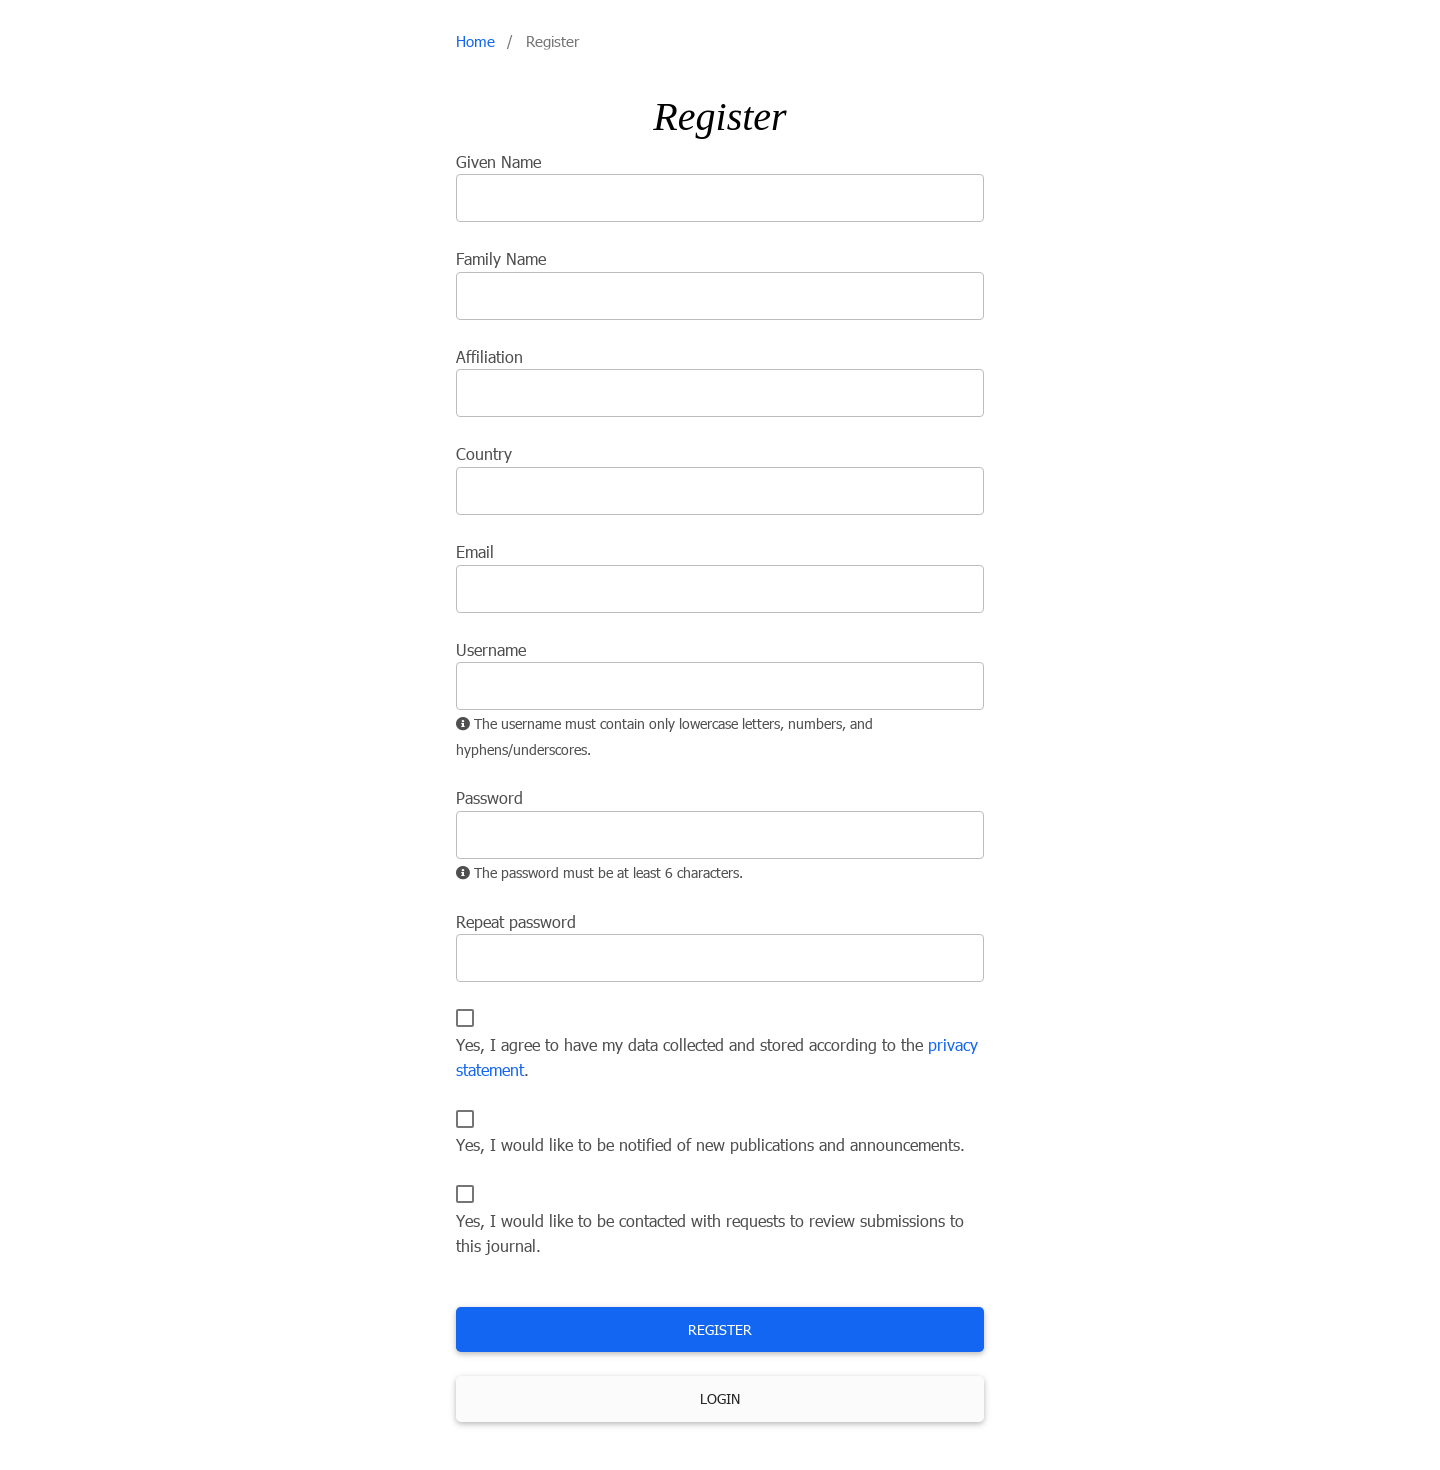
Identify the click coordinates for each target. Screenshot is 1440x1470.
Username (491, 650)
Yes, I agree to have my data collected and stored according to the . (717, 1057)
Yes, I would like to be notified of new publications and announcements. (710, 1144)
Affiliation (489, 357)
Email (475, 552)
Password (489, 798)
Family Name (501, 258)
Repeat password (516, 922)
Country (484, 454)
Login (720, 1398)
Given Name (498, 162)
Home (475, 41)
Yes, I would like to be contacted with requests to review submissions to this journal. (710, 1233)
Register (720, 1329)
